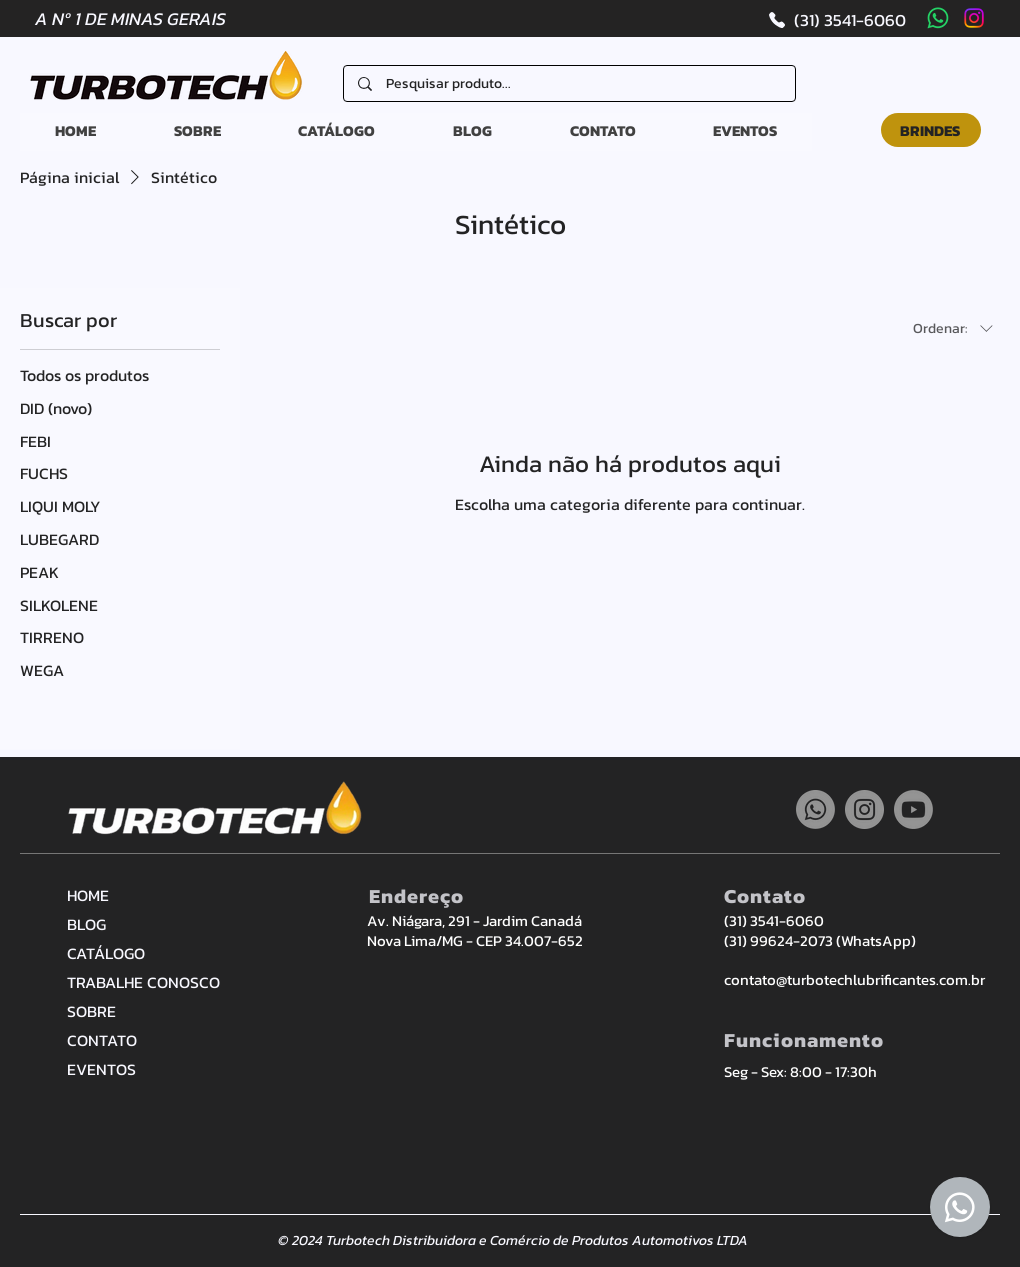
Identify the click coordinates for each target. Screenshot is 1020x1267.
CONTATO (102, 1040)
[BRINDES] (931, 130)
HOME (88, 895)
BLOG (86, 924)
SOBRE (91, 1011)
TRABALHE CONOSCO (137, 982)
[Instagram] (974, 18)
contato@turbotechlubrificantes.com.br (854, 979)
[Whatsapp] (938, 18)
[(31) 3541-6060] (836, 19)
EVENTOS (101, 1069)
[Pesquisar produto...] (569, 84)
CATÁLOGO (106, 953)
